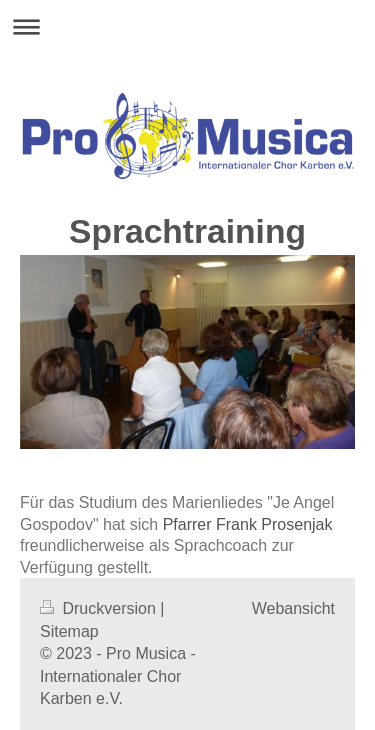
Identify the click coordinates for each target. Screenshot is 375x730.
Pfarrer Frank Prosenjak (248, 524)
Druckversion (100, 608)
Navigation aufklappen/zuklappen (187, 26)
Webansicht (293, 608)
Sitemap (69, 631)
